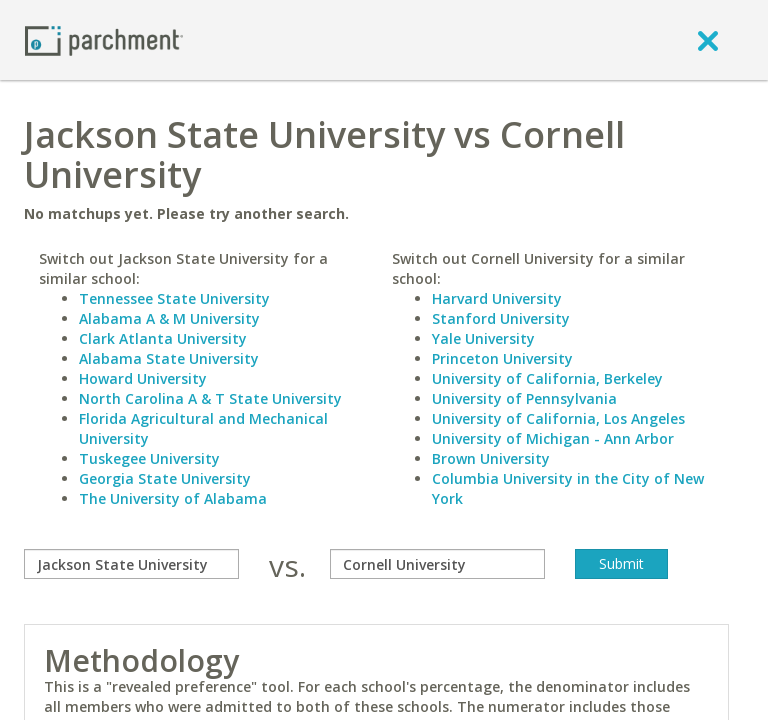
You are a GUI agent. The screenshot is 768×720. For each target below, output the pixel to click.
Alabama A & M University (169, 318)
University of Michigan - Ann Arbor (553, 438)
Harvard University (497, 298)
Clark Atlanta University (163, 338)
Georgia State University (165, 478)
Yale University (483, 338)
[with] (437, 564)
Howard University (143, 378)
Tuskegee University (149, 458)
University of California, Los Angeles (558, 418)
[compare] (131, 564)
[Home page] (104, 39)
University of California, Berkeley (547, 378)
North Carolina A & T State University (210, 398)
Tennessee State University (174, 298)
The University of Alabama (173, 498)
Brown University (491, 458)
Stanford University (501, 318)
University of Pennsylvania (524, 398)
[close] (708, 40)
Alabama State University (169, 358)
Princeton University (502, 358)
